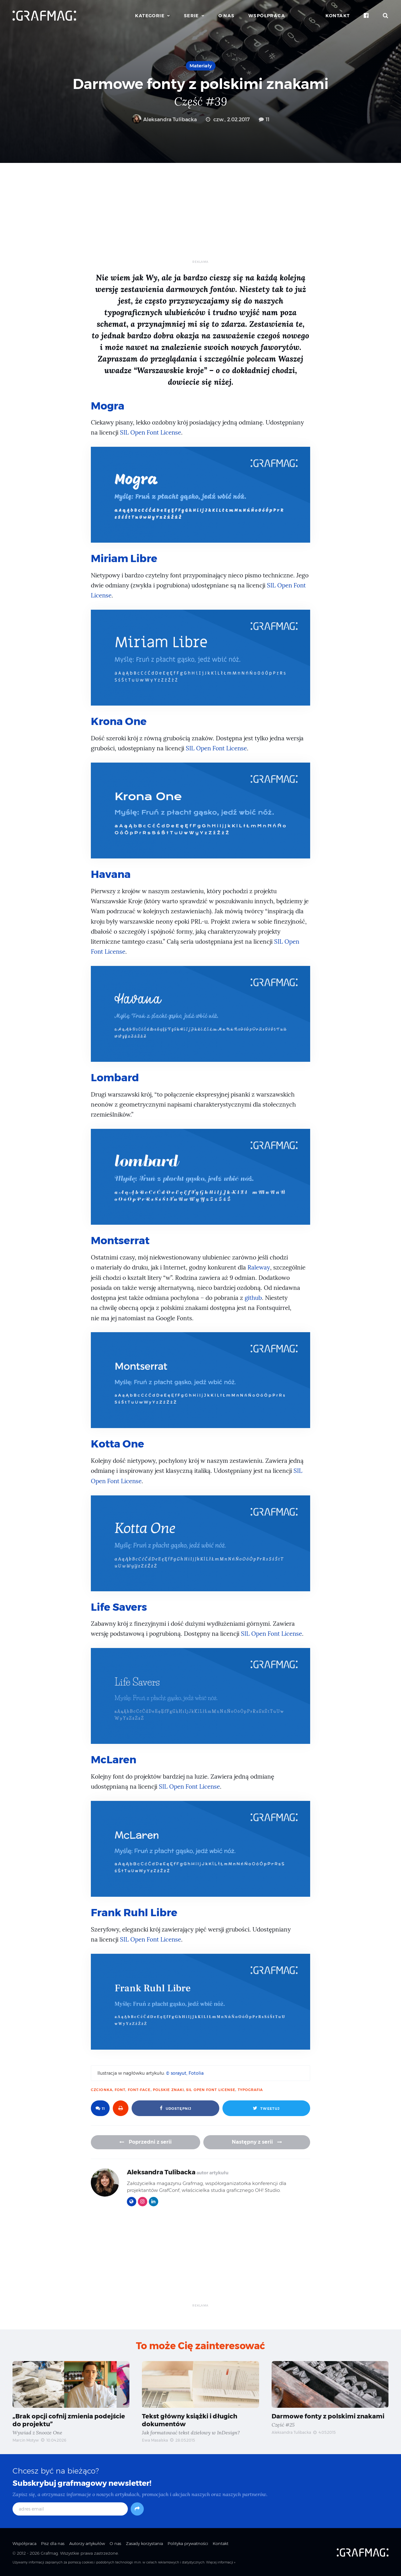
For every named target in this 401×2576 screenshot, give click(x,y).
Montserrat (120, 1239)
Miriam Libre (124, 558)
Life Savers (119, 1605)
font (120, 2088)
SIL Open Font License (151, 432)
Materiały (201, 66)
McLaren (114, 1758)
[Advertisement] (200, 216)
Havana (111, 873)
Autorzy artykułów (87, 2542)
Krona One (119, 721)
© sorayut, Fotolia (185, 2071)
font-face (139, 2088)
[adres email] (70, 2507)
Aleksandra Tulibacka (164, 120)
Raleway (258, 1266)
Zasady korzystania (144, 2542)
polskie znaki (168, 2088)
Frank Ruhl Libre (134, 1911)
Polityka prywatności (188, 2542)
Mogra (107, 405)
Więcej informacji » (220, 2561)
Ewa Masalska (155, 2438)
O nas (226, 15)
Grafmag (49, 2551)
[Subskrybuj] (137, 2507)
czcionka (101, 2088)
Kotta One (118, 1443)
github (253, 1297)
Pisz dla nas (53, 2542)
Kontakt (337, 15)
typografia (250, 2088)
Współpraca (266, 15)
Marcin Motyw (26, 2438)
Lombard (115, 1077)
